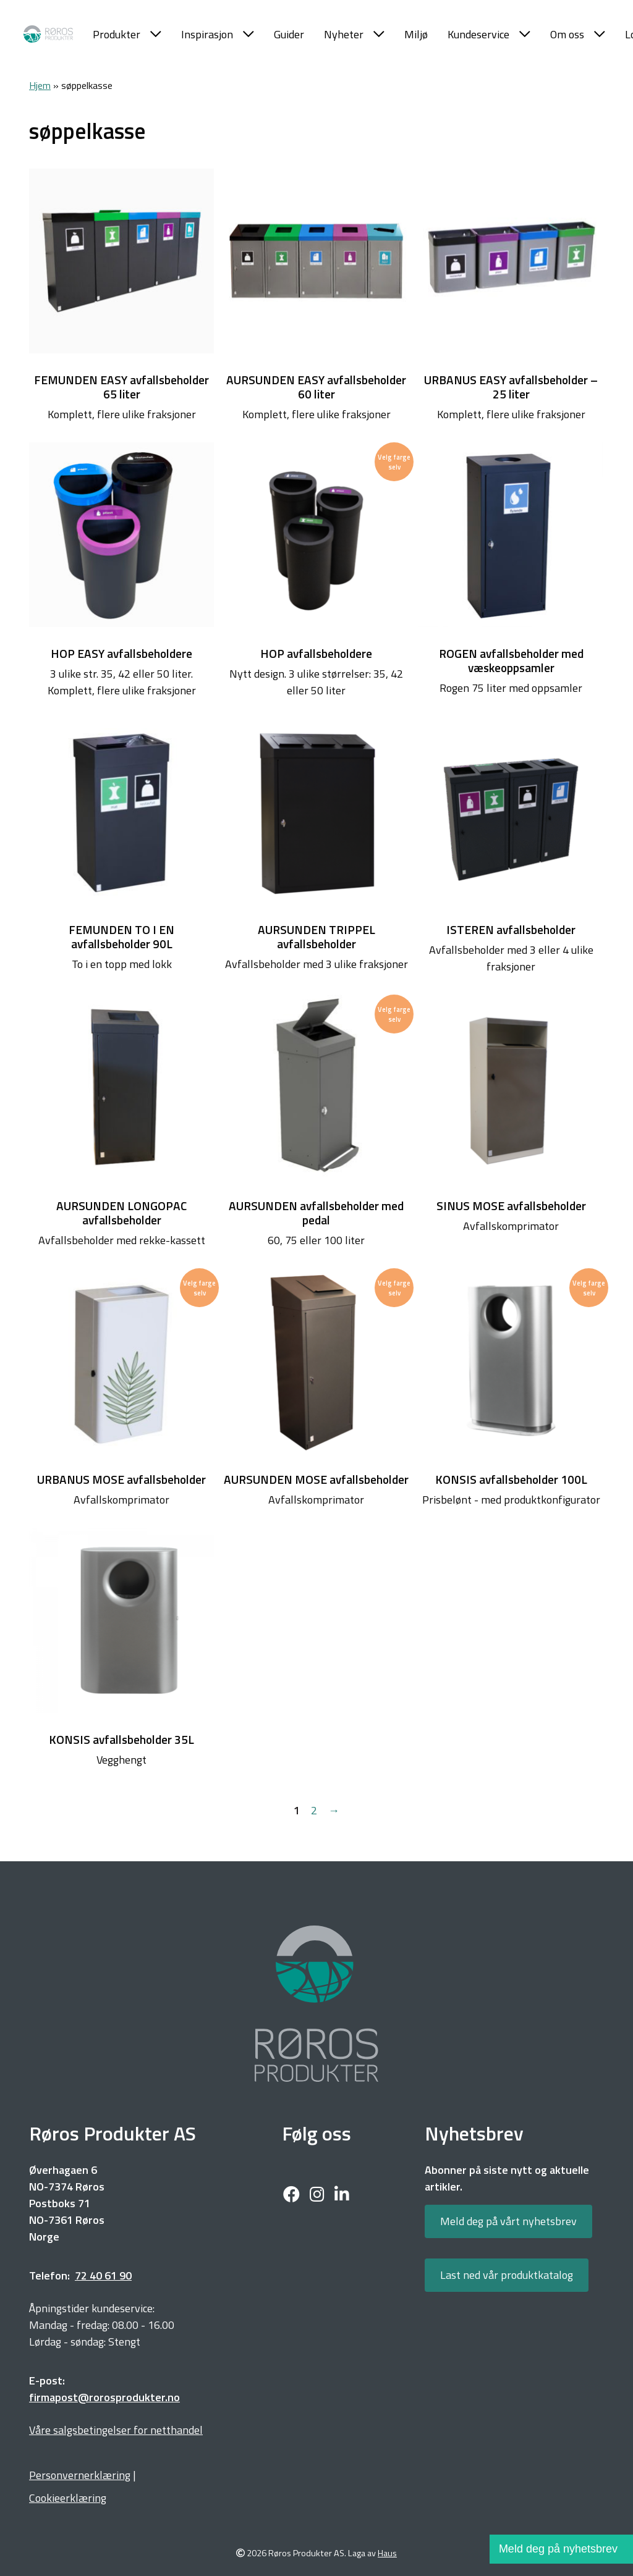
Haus (387, 2553)
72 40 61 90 (103, 2275)
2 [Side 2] (314, 1810)
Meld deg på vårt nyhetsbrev (508, 2221)
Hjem (40, 85)
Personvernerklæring (79, 2475)
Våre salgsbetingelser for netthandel (116, 2430)
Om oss (577, 34)
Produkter (127, 34)
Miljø (416, 34)
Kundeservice (489, 34)
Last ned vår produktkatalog (506, 2275)
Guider (289, 34)
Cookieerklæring (67, 2498)
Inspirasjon (217, 34)
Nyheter (354, 34)
